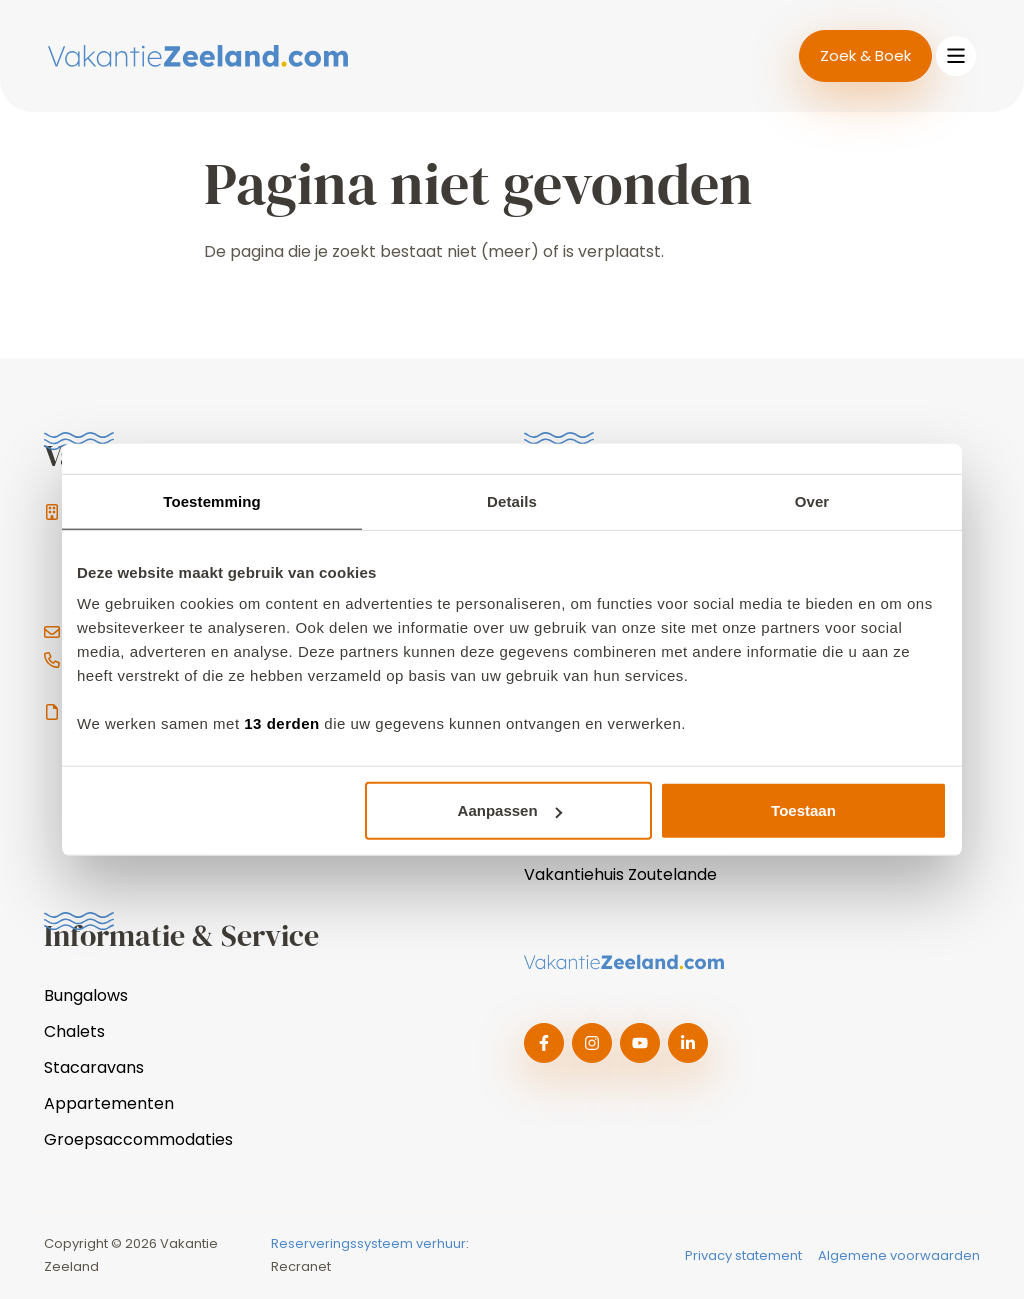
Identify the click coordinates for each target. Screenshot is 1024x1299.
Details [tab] (512, 500)
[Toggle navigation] (956, 56)
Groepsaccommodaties (138, 1139)
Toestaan (803, 810)
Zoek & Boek (865, 55)
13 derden (281, 723)
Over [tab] (812, 500)
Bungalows (86, 995)
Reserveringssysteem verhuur (368, 1243)
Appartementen (109, 1103)
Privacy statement (743, 1255)
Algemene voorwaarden (899, 1255)
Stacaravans (94, 1067)
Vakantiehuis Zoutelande (620, 874)
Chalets (74, 1031)
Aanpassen (510, 810)
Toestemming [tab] (212, 500)
